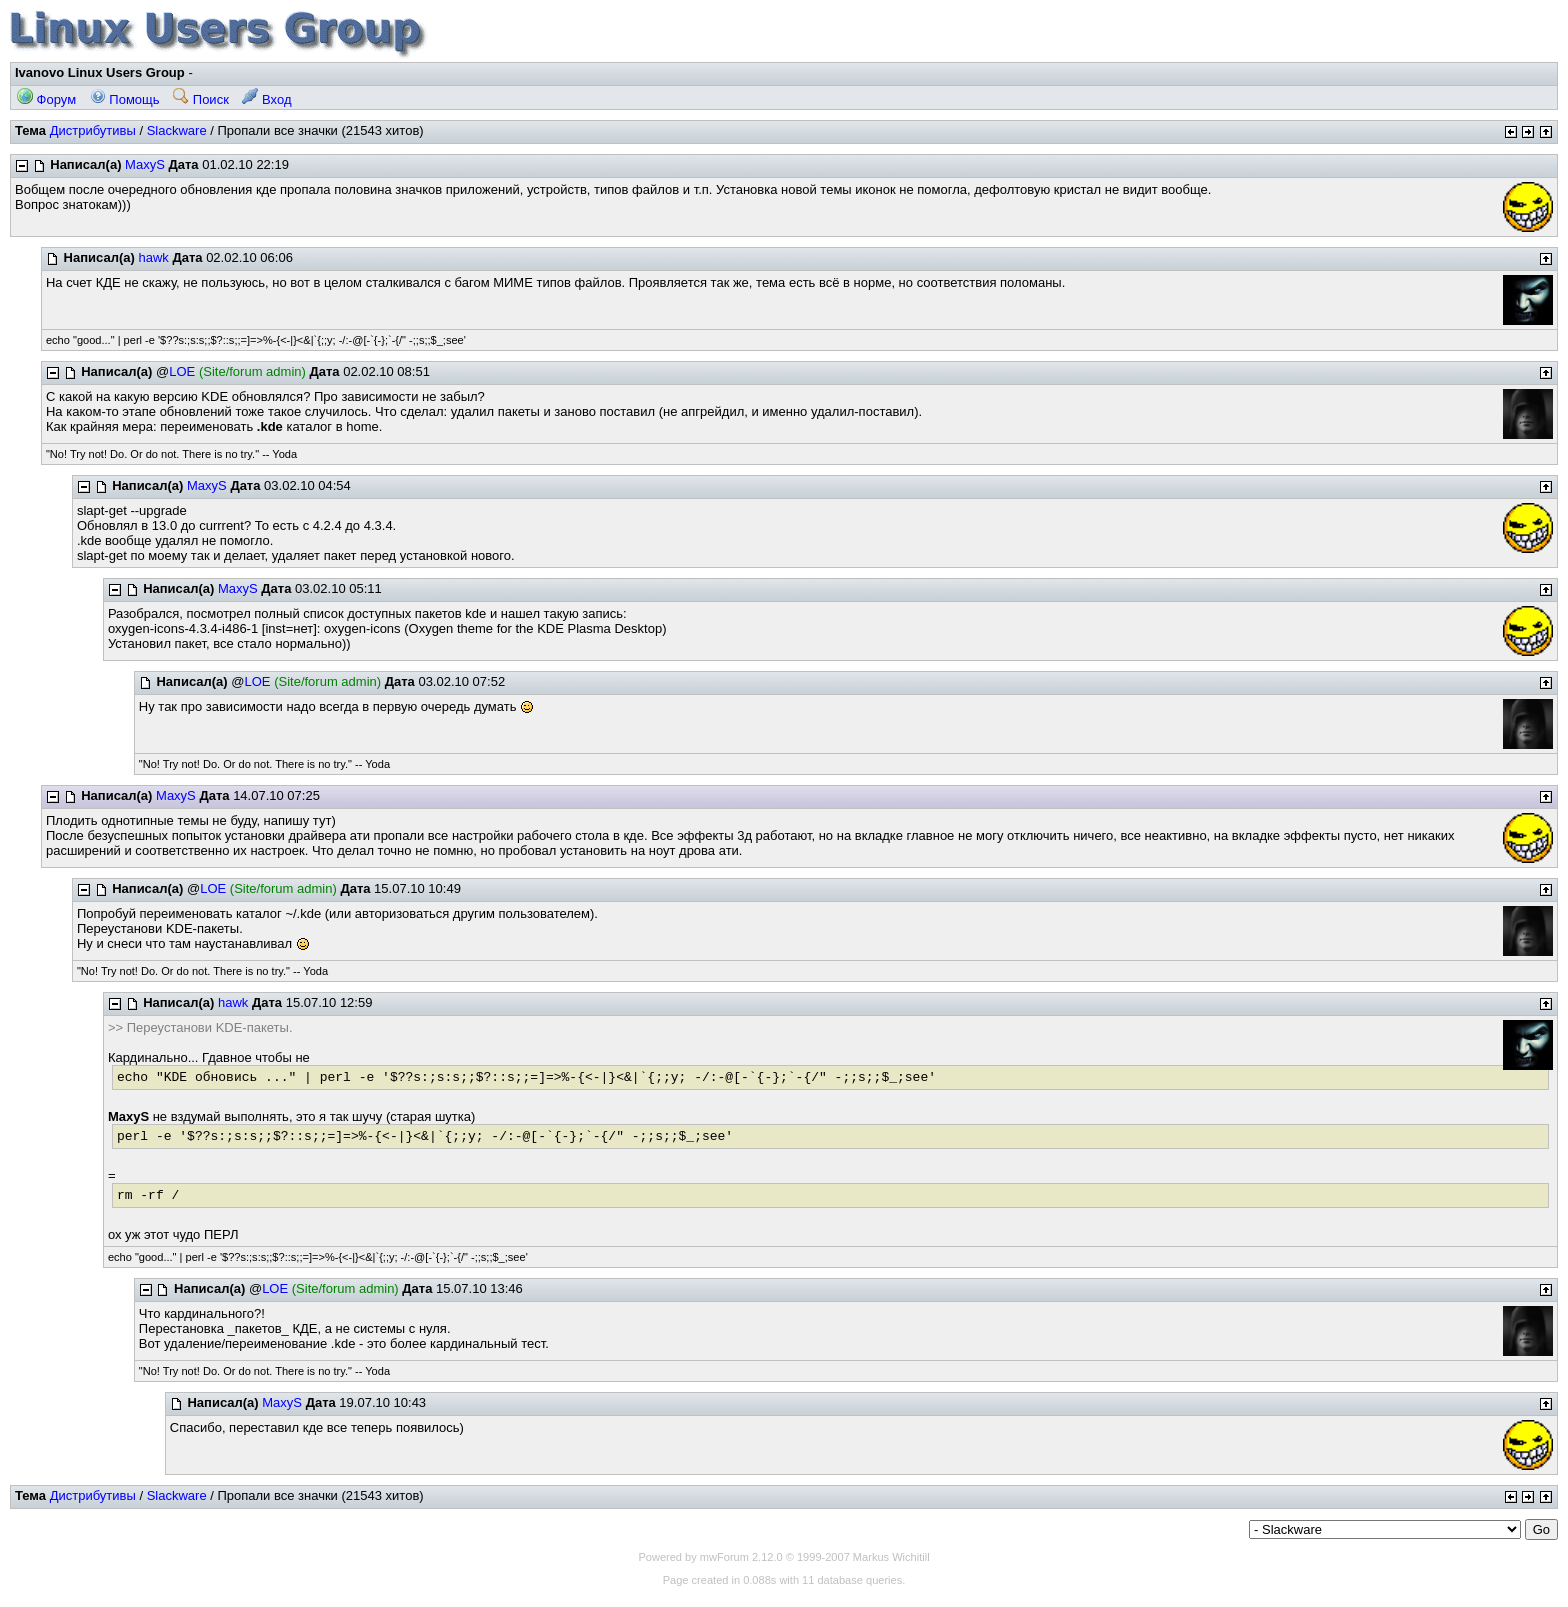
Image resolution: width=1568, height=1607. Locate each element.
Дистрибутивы (93, 130)
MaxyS (145, 164)
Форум (46, 99)
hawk (153, 257)
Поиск (201, 99)
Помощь (125, 99)
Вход (266, 99)
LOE (182, 371)
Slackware (177, 130)
